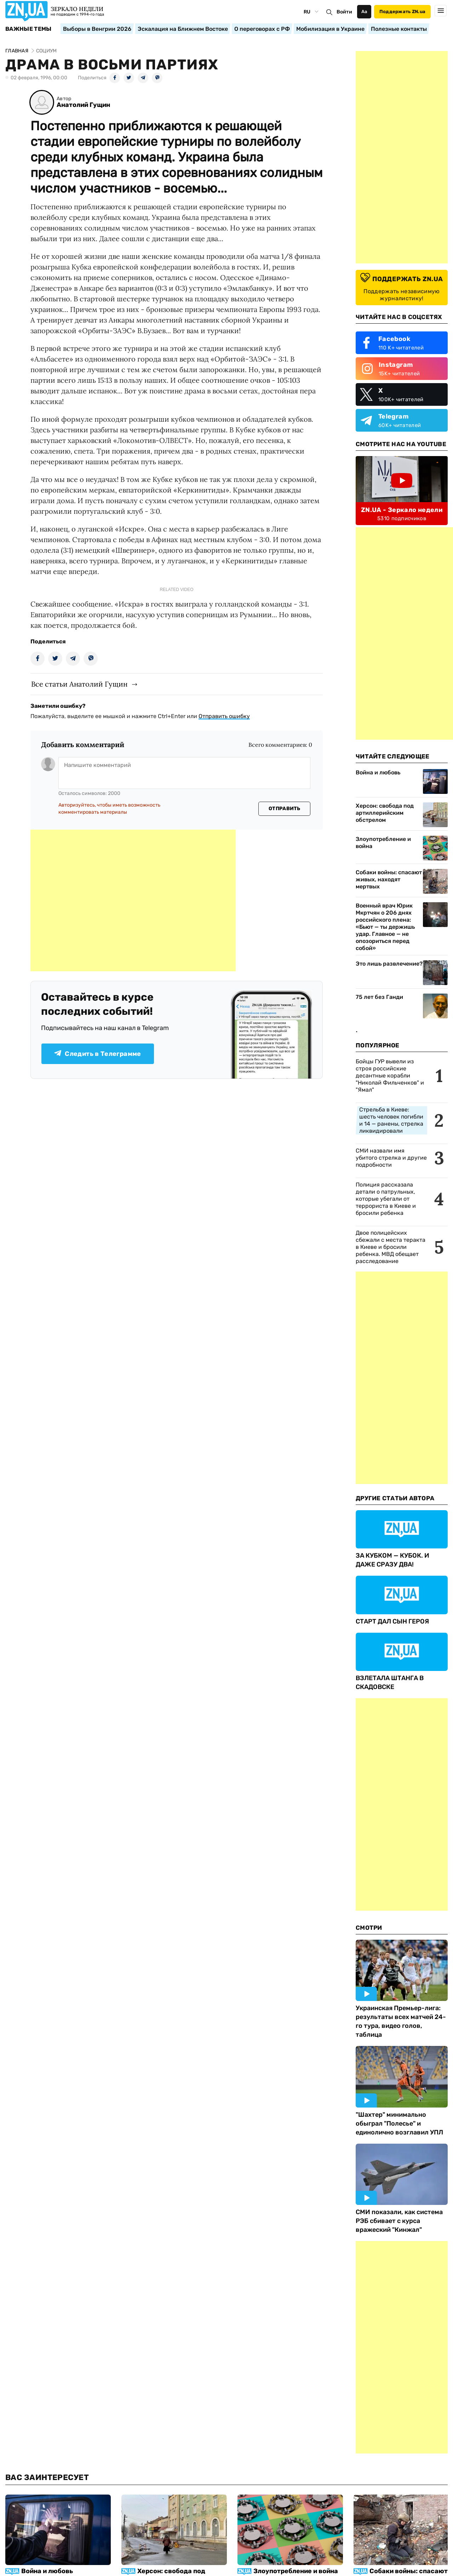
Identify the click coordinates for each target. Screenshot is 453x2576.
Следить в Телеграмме (97, 1054)
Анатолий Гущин (83, 105)
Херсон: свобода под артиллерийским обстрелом (385, 812)
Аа (364, 11)
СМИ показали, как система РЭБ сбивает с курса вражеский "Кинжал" (399, 2221)
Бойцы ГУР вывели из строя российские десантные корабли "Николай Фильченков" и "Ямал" (390, 1075)
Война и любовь (378, 772)
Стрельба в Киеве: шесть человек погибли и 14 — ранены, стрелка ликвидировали (391, 1120)
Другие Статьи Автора (395, 1498)
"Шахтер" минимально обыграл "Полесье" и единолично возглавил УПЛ (399, 2123)
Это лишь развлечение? (389, 963)
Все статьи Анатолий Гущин (79, 683)
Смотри (369, 1927)
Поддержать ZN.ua (402, 11)
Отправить (284, 809)
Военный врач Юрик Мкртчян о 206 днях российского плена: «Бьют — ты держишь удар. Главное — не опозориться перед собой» (385, 926)
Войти (344, 12)
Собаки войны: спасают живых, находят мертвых (389, 879)
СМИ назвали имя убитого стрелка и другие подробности (391, 1157)
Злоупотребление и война (383, 842)
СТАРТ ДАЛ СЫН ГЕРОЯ (392, 1621)
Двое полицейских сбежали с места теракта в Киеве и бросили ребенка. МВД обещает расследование (390, 1246)
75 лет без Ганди (379, 997)
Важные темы (28, 29)
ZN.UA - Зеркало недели (401, 510)
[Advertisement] (133, 900)
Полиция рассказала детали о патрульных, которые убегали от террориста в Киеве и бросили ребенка (386, 1198)
